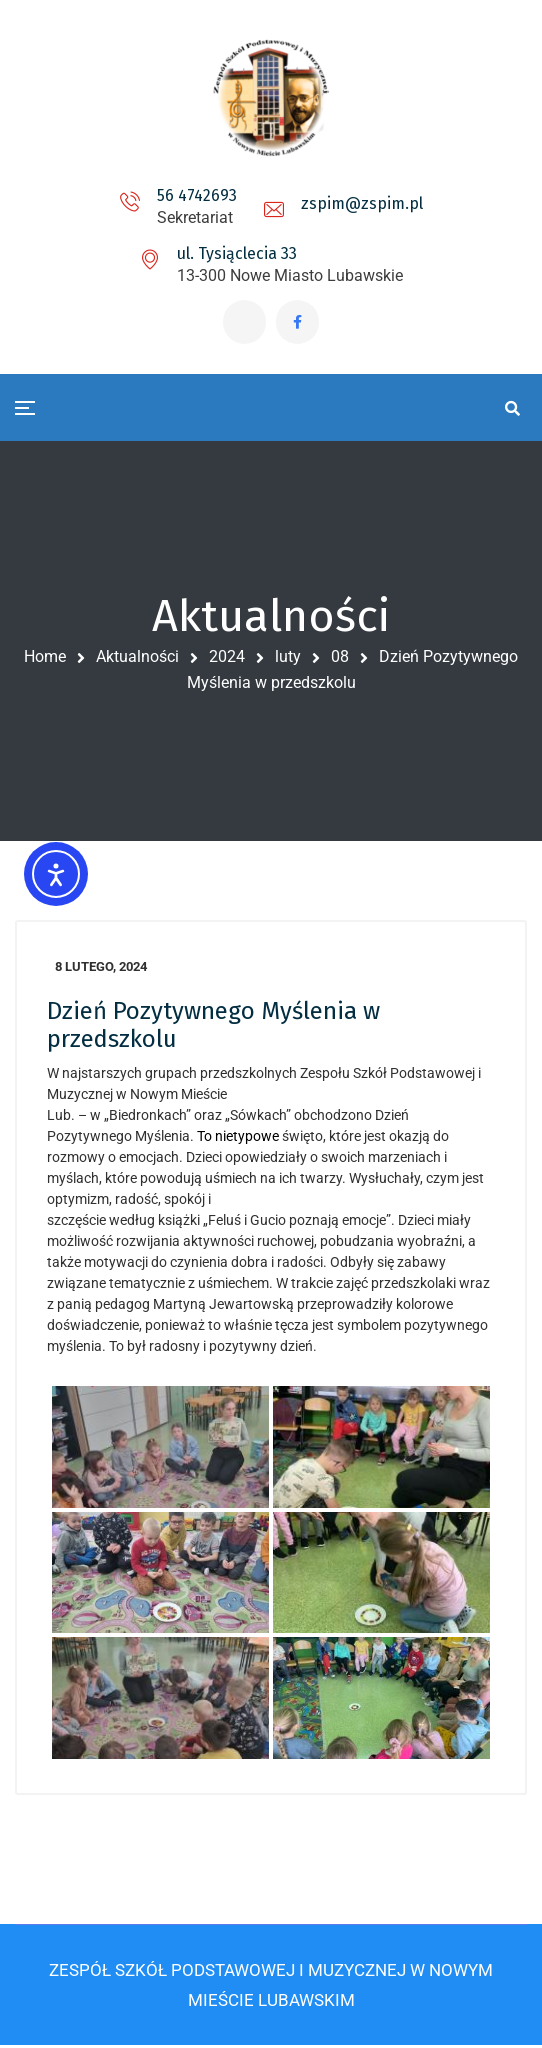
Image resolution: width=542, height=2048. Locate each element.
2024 (227, 658)
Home (45, 658)
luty (288, 658)
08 (340, 658)
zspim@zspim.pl (362, 203)
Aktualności (137, 658)
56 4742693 (197, 195)
